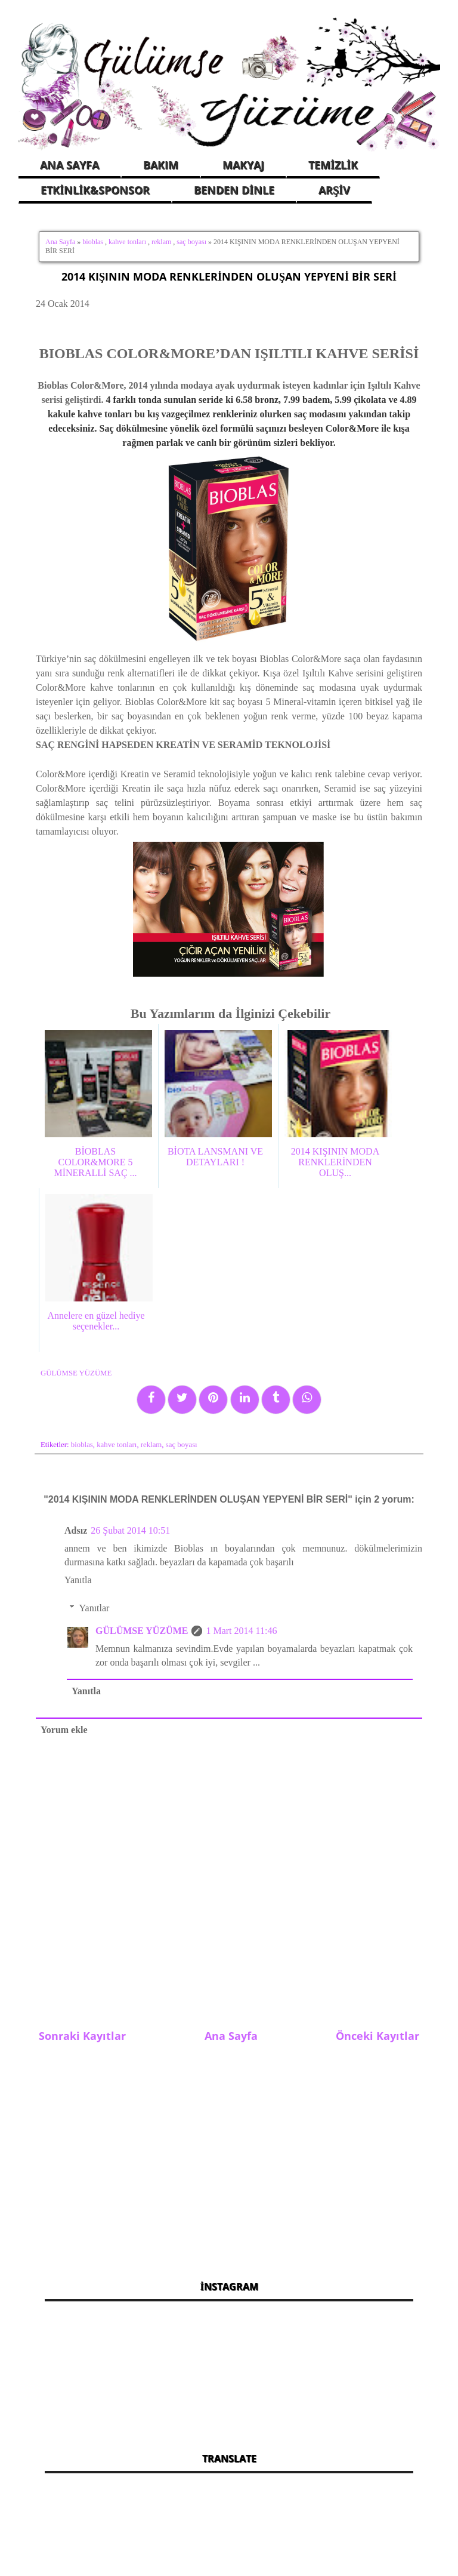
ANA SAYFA (69, 165)
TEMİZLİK (333, 165)
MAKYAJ (243, 165)
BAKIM (160, 165)
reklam (161, 242)
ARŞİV (334, 190)
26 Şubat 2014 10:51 (130, 1530)
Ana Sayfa (60, 242)
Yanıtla (78, 1580)
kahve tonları (127, 242)
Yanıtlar (94, 1608)
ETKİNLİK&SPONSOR (95, 190)
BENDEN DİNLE (234, 190)
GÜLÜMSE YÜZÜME (141, 1631)
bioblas (92, 242)
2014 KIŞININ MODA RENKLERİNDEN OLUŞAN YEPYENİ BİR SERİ (229, 276)
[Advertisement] (229, 2154)
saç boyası (191, 242)
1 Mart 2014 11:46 (241, 1631)
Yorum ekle (64, 1730)
